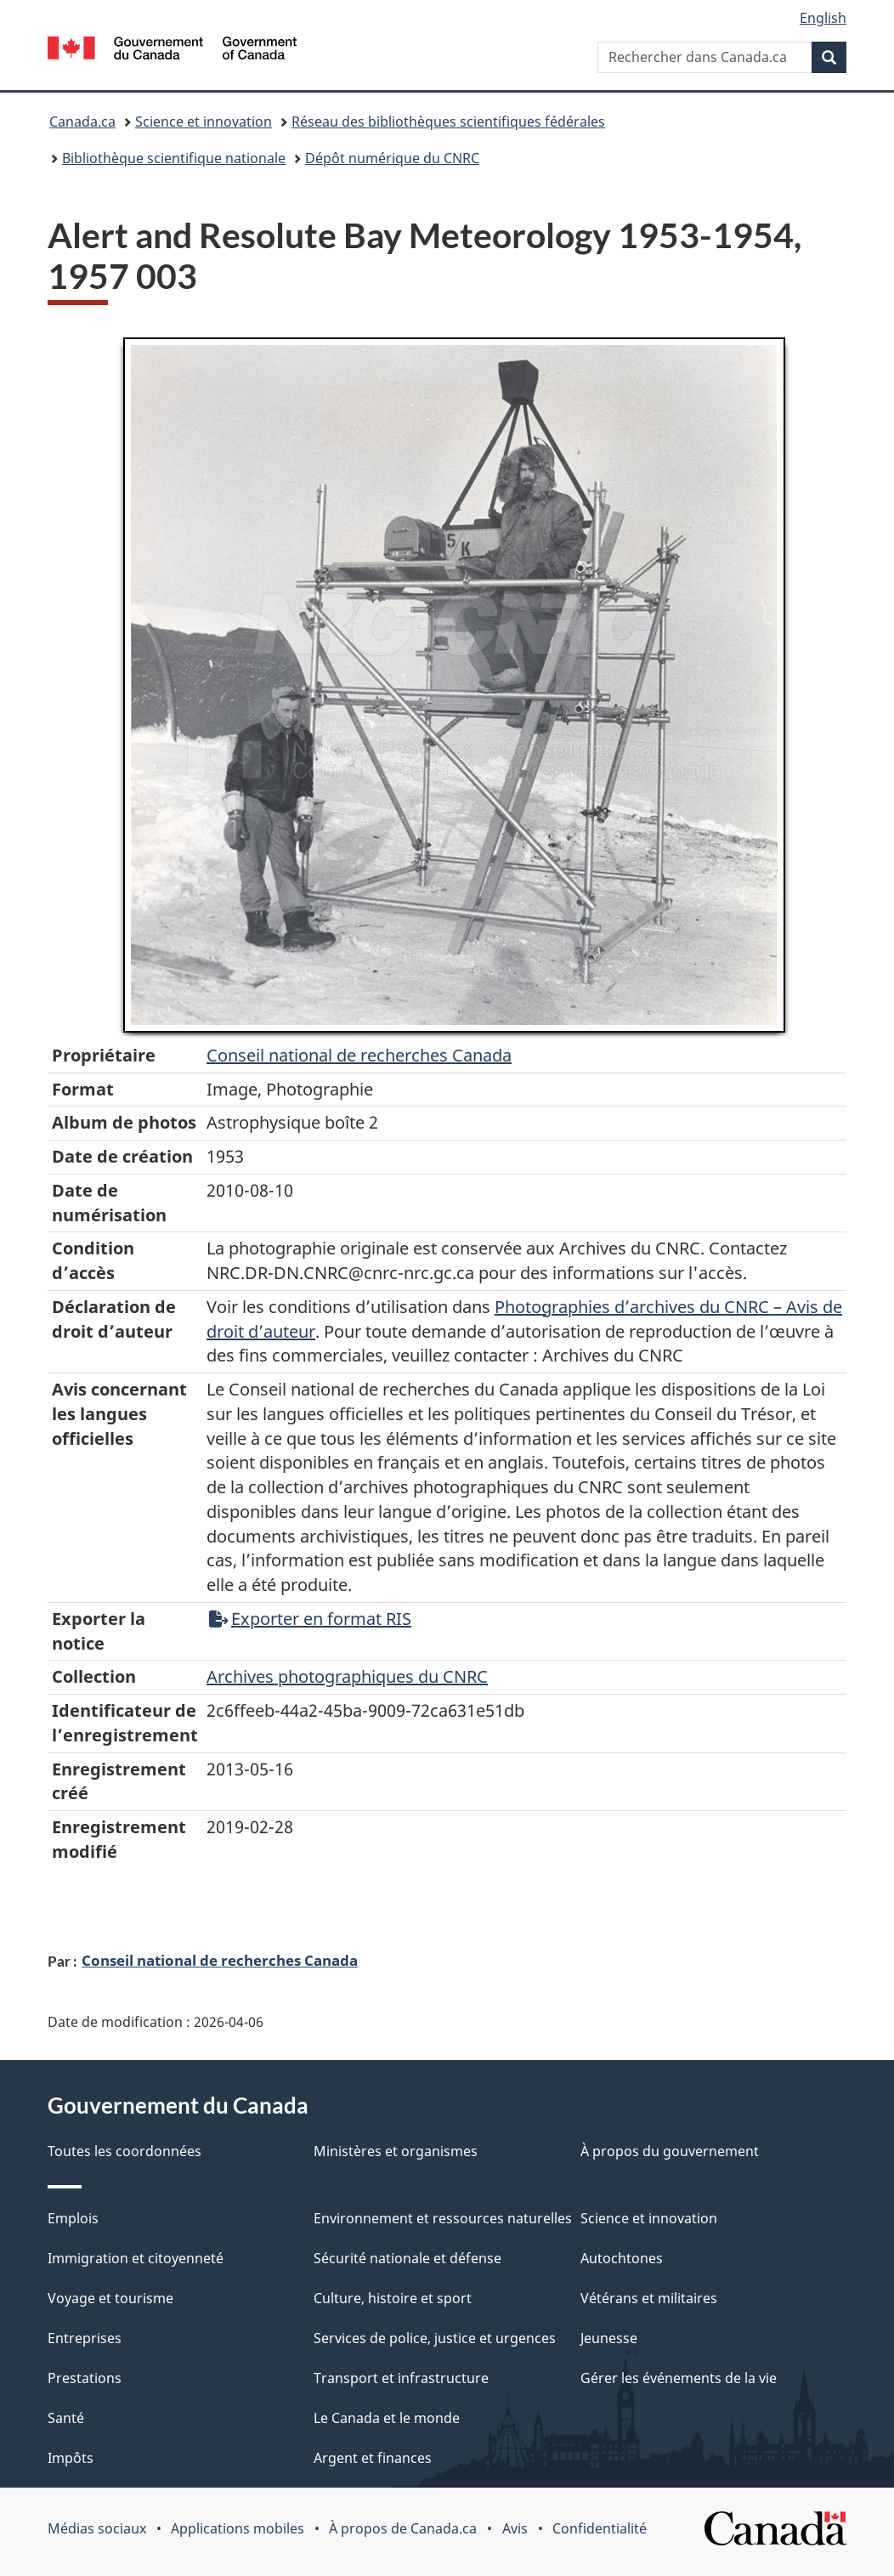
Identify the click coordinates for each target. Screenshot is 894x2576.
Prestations (85, 2378)
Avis (515, 2528)
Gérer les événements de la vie (678, 2378)
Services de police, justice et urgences (435, 2338)
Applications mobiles (237, 2528)
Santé (66, 2418)
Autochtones (621, 2258)
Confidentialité (599, 2528)
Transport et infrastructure (401, 2378)
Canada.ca (82, 121)
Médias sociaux (97, 2528)
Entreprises (85, 2338)
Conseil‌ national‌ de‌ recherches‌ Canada (359, 1055)
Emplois (73, 2218)
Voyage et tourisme (110, 2298)
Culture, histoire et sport (393, 2298)
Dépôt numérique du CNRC (392, 158)
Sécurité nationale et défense (407, 2258)
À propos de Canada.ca (403, 2528)
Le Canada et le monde (387, 2418)
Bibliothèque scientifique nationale (174, 158)
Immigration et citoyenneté (136, 2258)
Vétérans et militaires (648, 2298)
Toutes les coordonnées (124, 2151)
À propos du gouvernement (669, 2151)
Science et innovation (203, 121)
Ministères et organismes (396, 2151)
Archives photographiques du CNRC (347, 1676)
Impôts (70, 2458)
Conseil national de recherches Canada (220, 1960)
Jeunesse (608, 2338)
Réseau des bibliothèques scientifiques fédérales (448, 121)
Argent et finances (373, 2458)
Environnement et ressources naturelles (443, 2218)
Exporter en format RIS (310, 1618)
